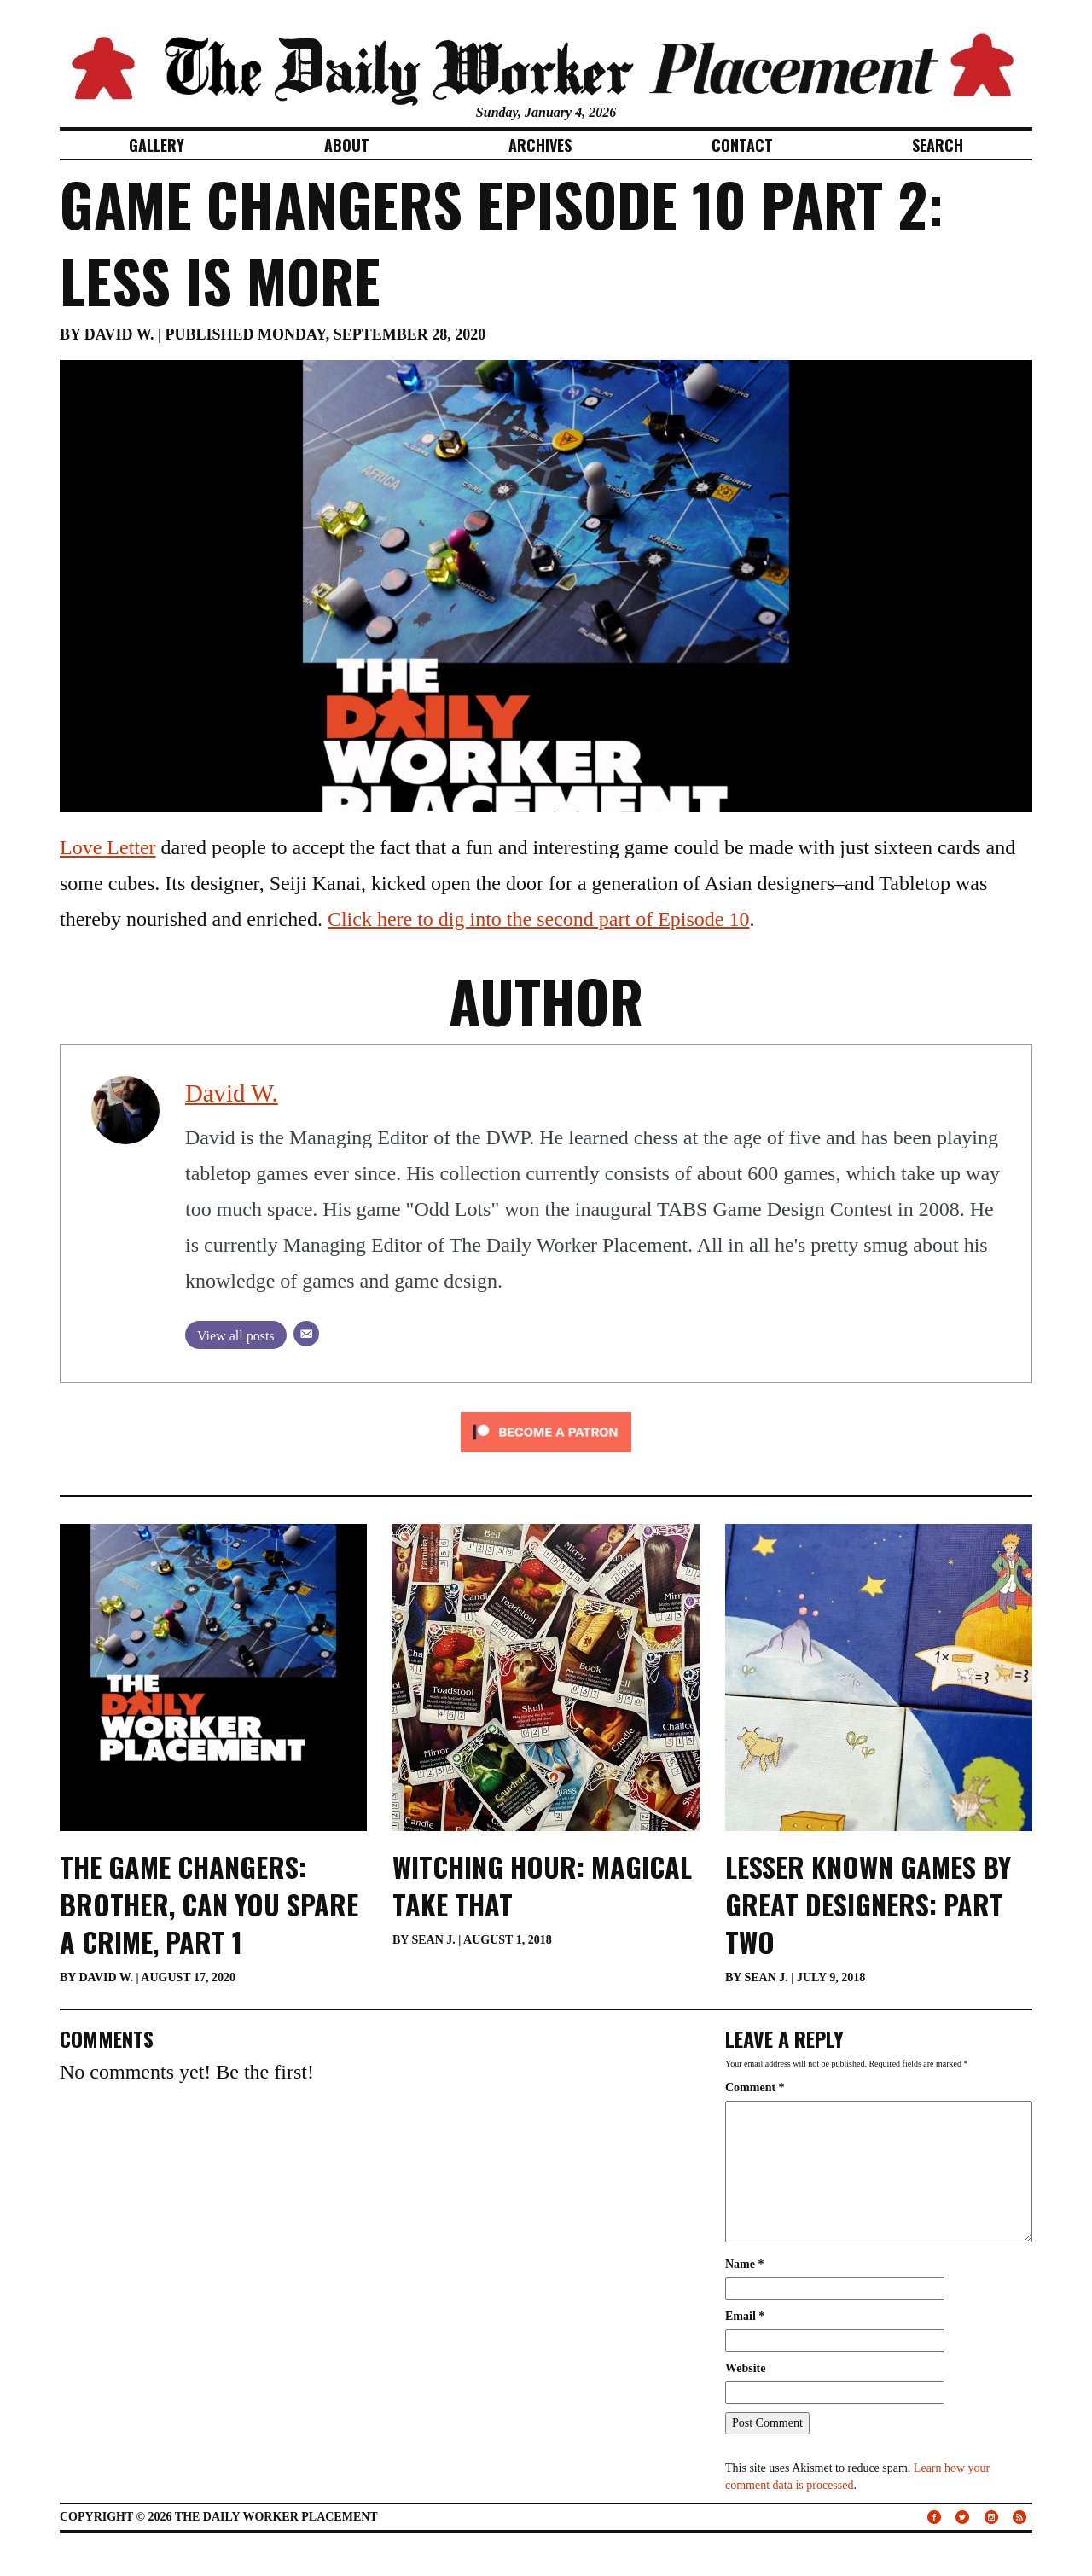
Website (745, 2368)
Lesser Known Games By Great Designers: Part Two (868, 1904)
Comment (755, 2087)
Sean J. (433, 1939)
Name (744, 2264)
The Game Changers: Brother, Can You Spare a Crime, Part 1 (209, 1904)
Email (744, 2316)
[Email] (306, 1333)
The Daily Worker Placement (276, 2516)
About (346, 145)
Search (937, 145)
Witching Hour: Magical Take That (542, 1885)
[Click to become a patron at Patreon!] (546, 1430)
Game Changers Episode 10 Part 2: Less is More (502, 241)
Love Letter (108, 847)
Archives (540, 145)
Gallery (156, 145)
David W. (119, 334)
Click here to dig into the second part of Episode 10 (539, 919)
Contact (742, 145)
